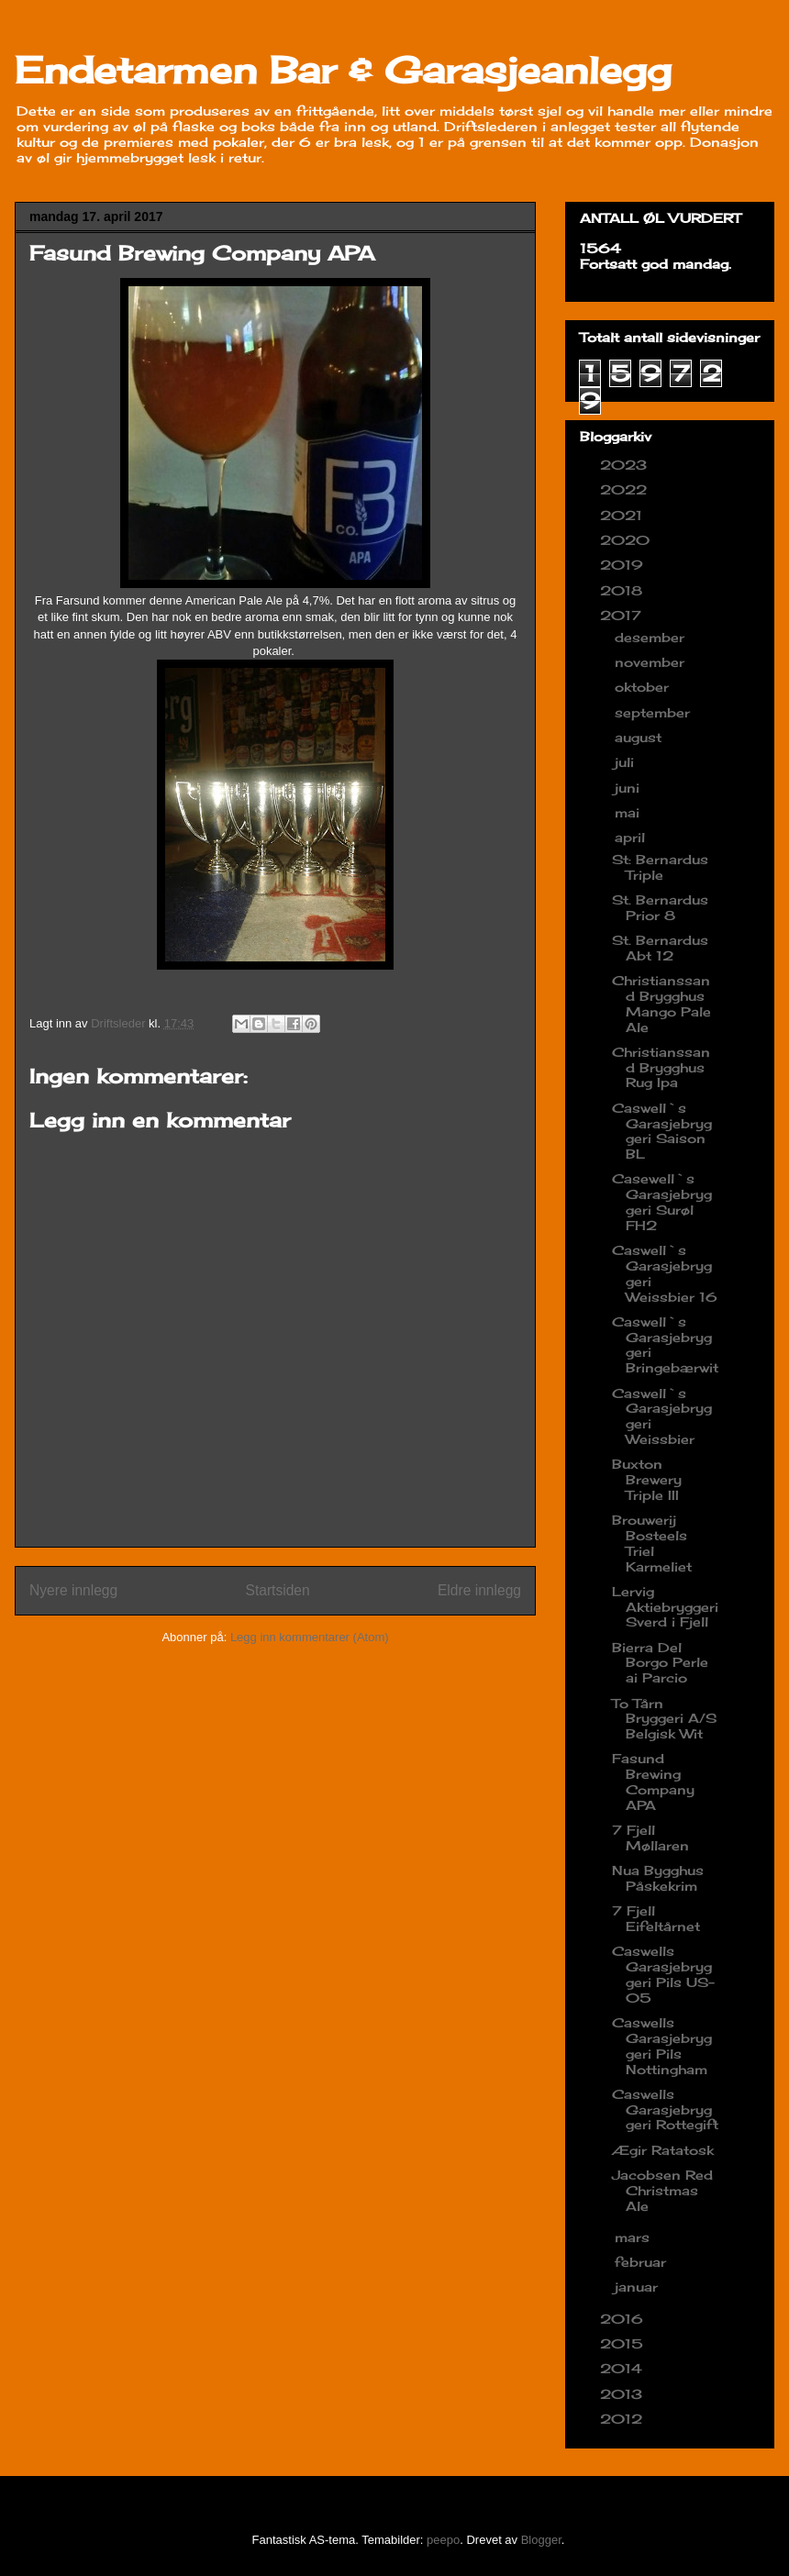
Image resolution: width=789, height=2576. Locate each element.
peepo (443, 2540)
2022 (625, 489)
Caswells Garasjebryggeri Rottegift (665, 2109)
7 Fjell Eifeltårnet (656, 1918)
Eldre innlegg (479, 1590)
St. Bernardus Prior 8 (660, 907)
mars (634, 2237)
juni (629, 787)
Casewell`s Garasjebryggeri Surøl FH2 (662, 1201)
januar (638, 2286)
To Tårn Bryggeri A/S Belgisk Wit (664, 1718)
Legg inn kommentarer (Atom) (309, 1637)
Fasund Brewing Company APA (653, 1781)
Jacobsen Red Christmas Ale (662, 2190)
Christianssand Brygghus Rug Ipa (661, 1067)
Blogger (541, 2540)
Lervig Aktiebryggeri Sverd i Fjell (665, 1606)
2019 (624, 564)
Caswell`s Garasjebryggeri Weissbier (662, 1416)
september (655, 712)
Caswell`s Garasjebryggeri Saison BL (662, 1130)
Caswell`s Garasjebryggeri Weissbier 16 (664, 1273)
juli (627, 762)
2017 (623, 615)
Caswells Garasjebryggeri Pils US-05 (663, 1973)
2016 (624, 2318)
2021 (623, 515)
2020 (627, 540)
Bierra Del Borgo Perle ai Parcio (660, 1662)
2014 (623, 2368)
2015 (624, 2343)
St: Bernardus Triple (660, 867)
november (652, 662)
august (640, 737)
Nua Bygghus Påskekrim (658, 1877)
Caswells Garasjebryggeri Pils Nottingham (662, 2045)
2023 (625, 464)
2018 (623, 590)
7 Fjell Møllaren (650, 1837)
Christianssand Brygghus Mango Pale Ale (661, 1003)
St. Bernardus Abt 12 (660, 947)
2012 (623, 2418)
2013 (623, 2394)
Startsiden (277, 1590)
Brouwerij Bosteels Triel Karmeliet (652, 1542)
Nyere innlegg (73, 1590)
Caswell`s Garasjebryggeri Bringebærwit (665, 1344)
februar (643, 2262)
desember (652, 637)
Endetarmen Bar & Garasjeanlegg (343, 70)
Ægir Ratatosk (663, 2150)
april (632, 837)
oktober (644, 686)
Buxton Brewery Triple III (647, 1479)
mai (629, 812)
